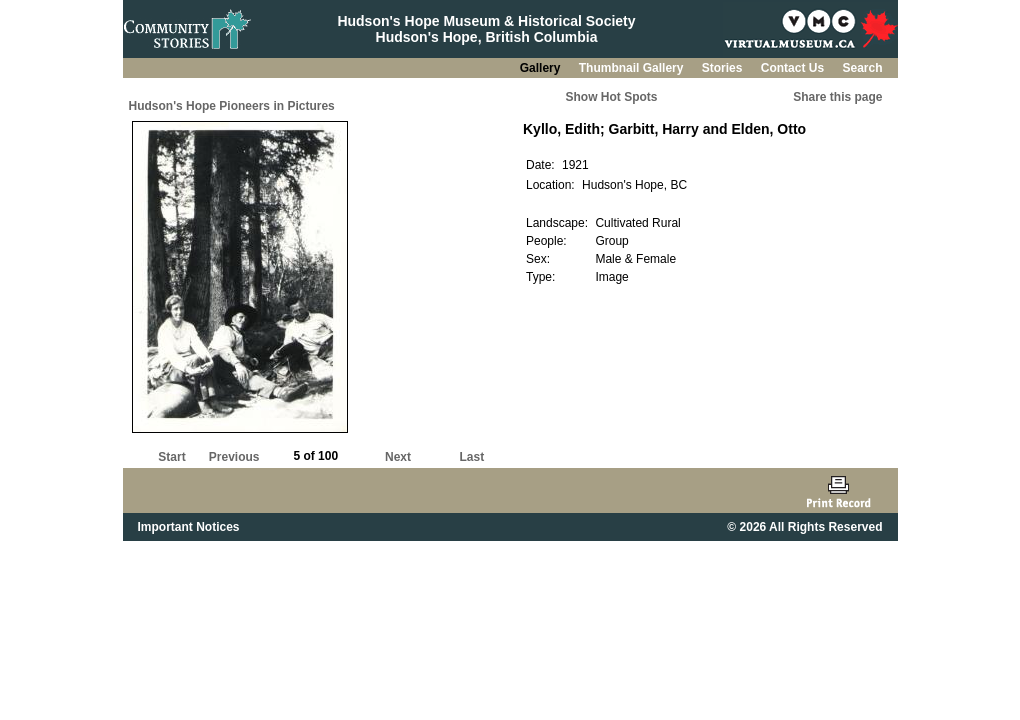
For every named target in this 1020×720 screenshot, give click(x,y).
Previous (234, 457)
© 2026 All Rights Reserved (804, 527)
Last (471, 457)
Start (171, 457)
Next (398, 457)
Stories (724, 68)
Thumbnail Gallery (633, 68)
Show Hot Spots (612, 97)
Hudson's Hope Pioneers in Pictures (232, 106)
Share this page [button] (837, 97)
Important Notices (189, 527)
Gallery (542, 68)
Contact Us (794, 68)
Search (862, 68)
